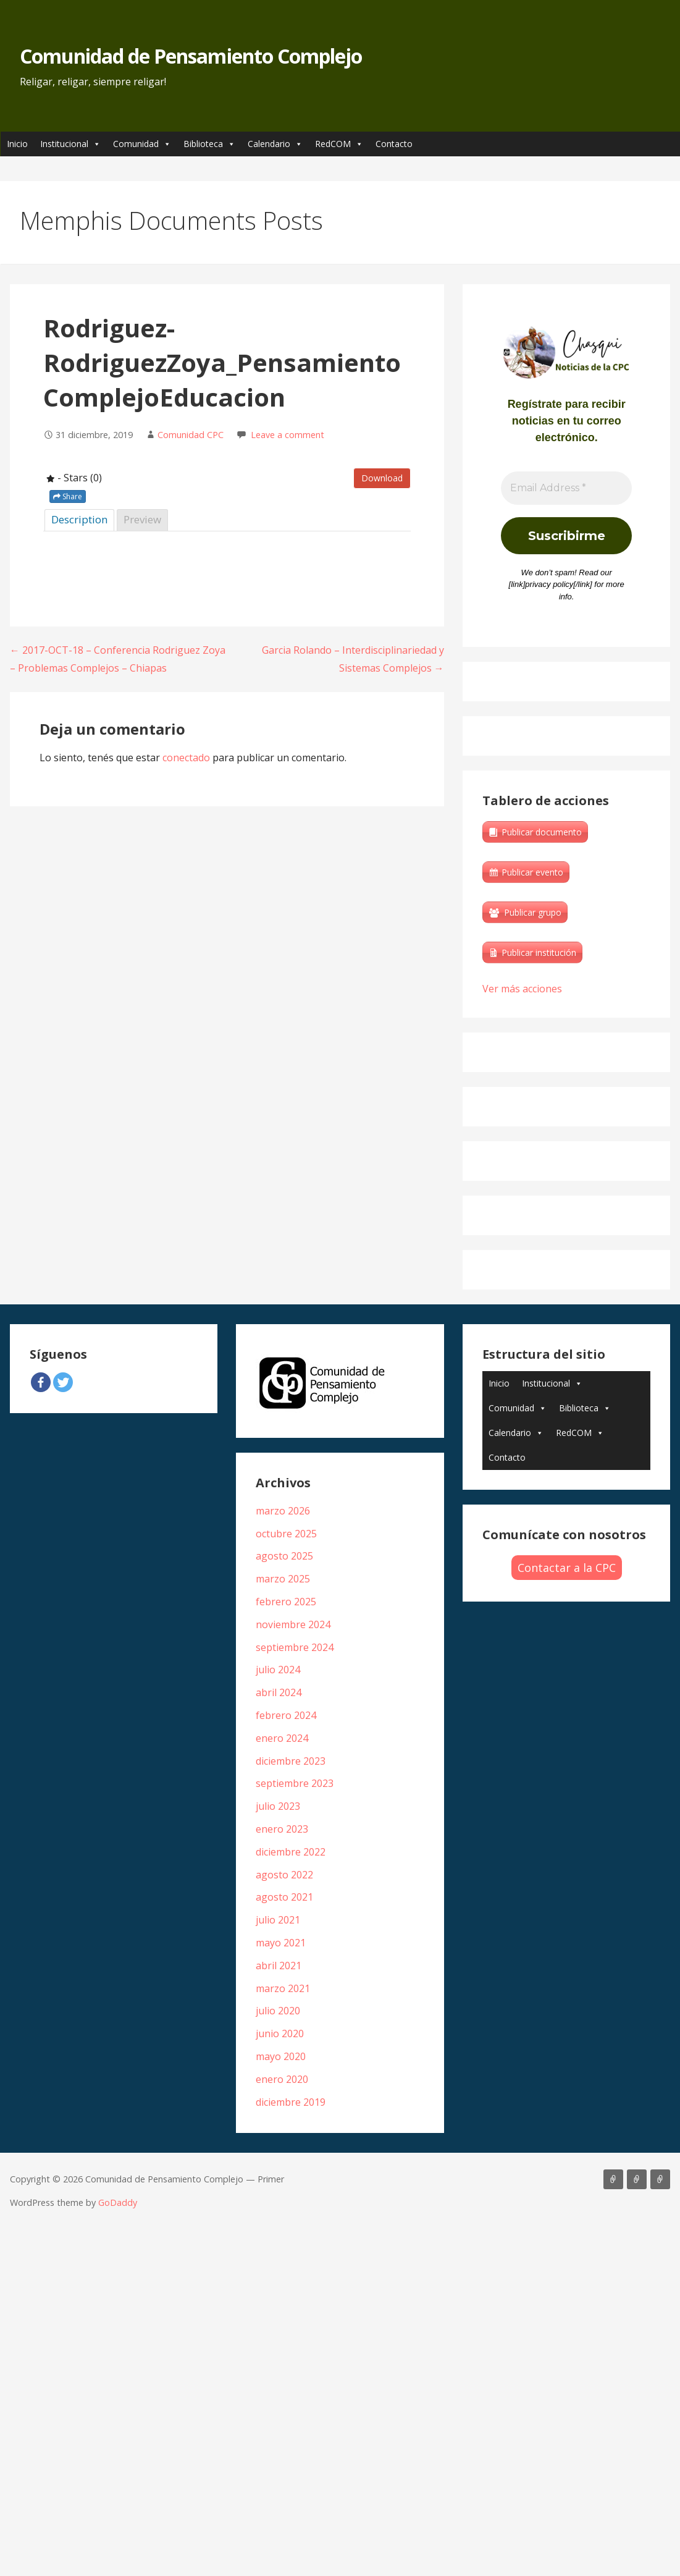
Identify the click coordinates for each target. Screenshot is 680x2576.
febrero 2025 (286, 1601)
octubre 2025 (286, 1533)
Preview (142, 519)
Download (382, 478)
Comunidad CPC (190, 435)
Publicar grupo (532, 912)
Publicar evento (532, 872)
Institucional (70, 144)
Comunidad (142, 144)
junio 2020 (280, 2033)
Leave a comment (287, 435)
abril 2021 (278, 1965)
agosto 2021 (284, 1897)
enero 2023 (282, 1829)
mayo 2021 (281, 1942)
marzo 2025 (283, 1579)
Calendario (275, 144)
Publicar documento (542, 832)
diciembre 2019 (290, 2102)
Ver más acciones (522, 988)
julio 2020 (278, 2010)
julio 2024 (278, 1669)
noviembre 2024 (293, 1624)
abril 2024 (278, 1692)
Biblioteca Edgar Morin (660, 2179)
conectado (186, 757)
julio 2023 (278, 1806)
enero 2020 (282, 2079)
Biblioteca (209, 144)
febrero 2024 (286, 1715)
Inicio (17, 144)
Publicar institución (539, 952)
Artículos (613, 2179)
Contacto (394, 144)
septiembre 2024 (295, 1647)
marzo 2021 (283, 1988)
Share (67, 496)
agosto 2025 (284, 1556)
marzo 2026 (283, 1511)
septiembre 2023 (295, 1783)
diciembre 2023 (290, 1761)
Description (79, 519)
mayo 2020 (281, 2056)
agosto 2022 (284, 1874)
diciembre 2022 (290, 1852)
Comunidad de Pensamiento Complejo (191, 56)
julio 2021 (278, 1920)
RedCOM (339, 144)
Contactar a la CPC (567, 1567)
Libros (637, 2179)
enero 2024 (282, 1738)
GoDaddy (117, 2202)
